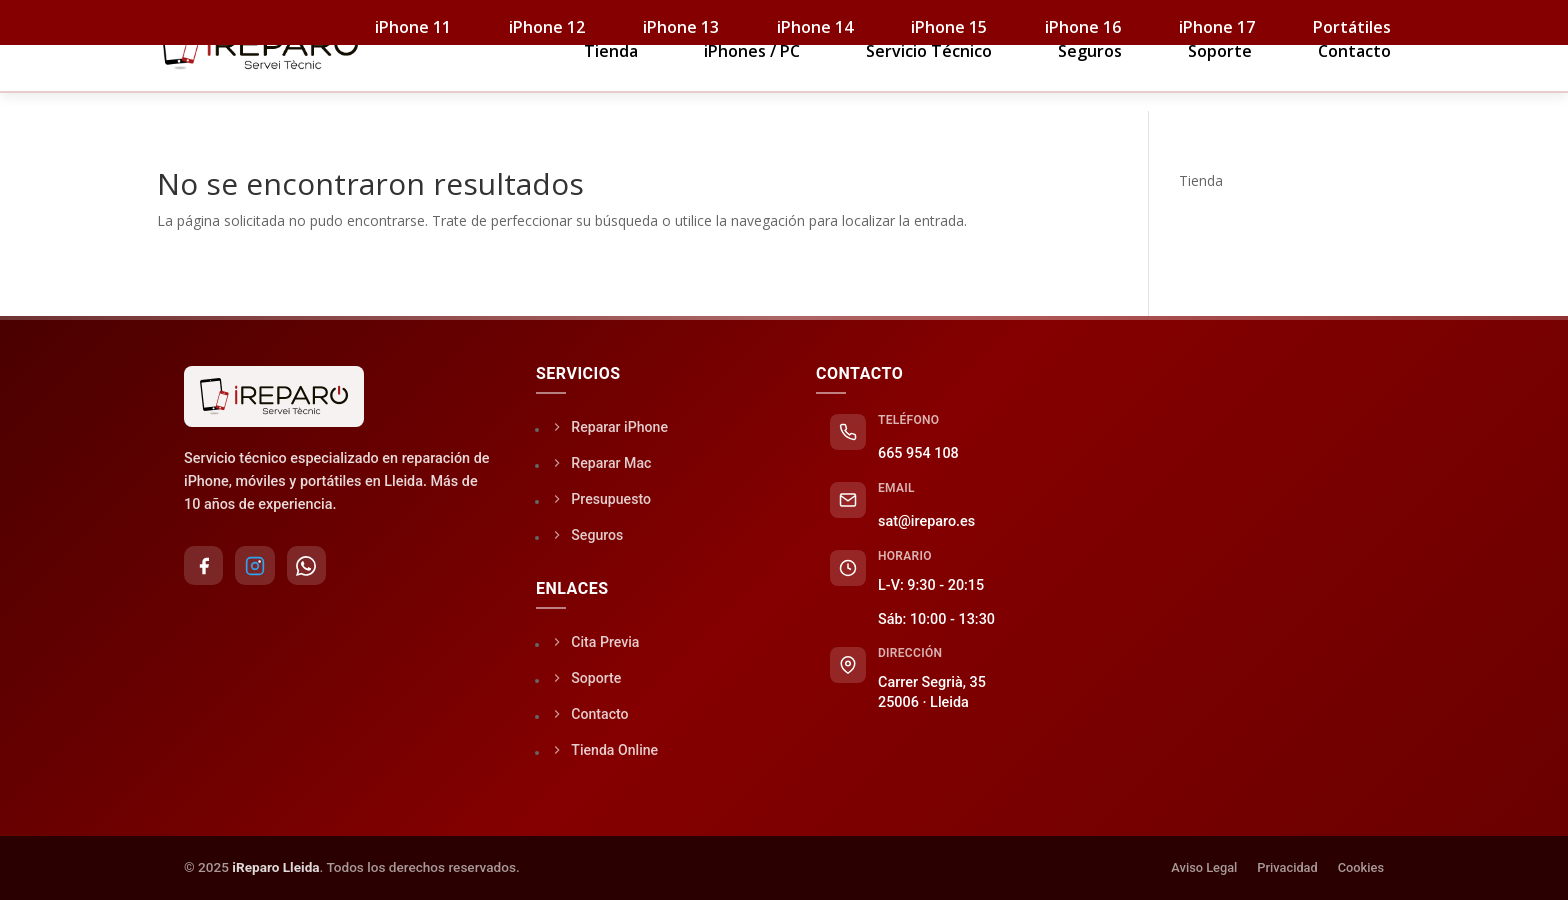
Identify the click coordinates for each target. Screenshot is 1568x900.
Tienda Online (605, 749)
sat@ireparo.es (926, 521)
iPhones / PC (752, 82)
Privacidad (1287, 867)
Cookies (1361, 867)
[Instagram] (256, 566)
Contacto (1354, 82)
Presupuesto (601, 498)
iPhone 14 (815, 27)
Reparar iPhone (610, 426)
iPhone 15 (949, 27)
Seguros (1090, 82)
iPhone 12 (547, 27)
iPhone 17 (1217, 27)
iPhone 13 (681, 27)
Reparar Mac (602, 462)
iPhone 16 (1083, 27)
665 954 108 (918, 453)
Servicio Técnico (929, 82)
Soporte (1220, 82)
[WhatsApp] (308, 566)
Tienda (611, 82)
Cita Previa (596, 641)
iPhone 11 (413, 27)
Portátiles (1352, 27)
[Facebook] (204, 566)
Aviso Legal (1204, 867)
